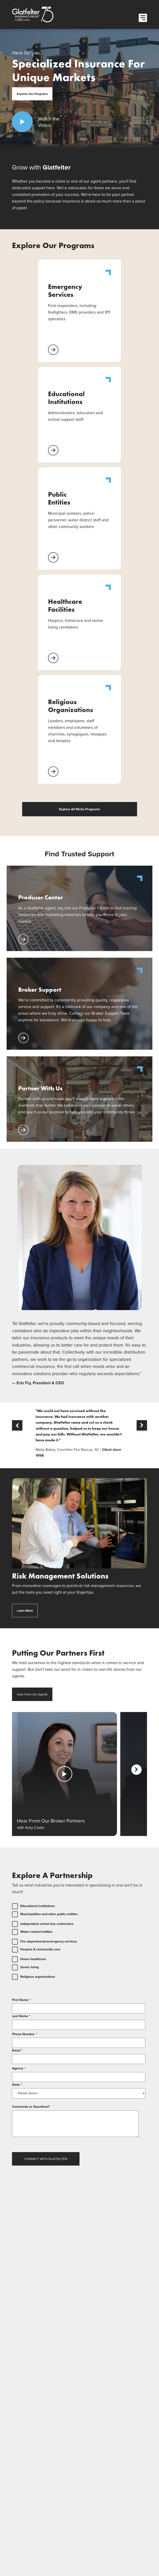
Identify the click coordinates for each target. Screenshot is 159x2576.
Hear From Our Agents (32, 1694)
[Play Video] (22, 121)
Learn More (27, 1610)
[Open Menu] (143, 18)
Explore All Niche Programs (79, 809)
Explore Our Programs (32, 93)
